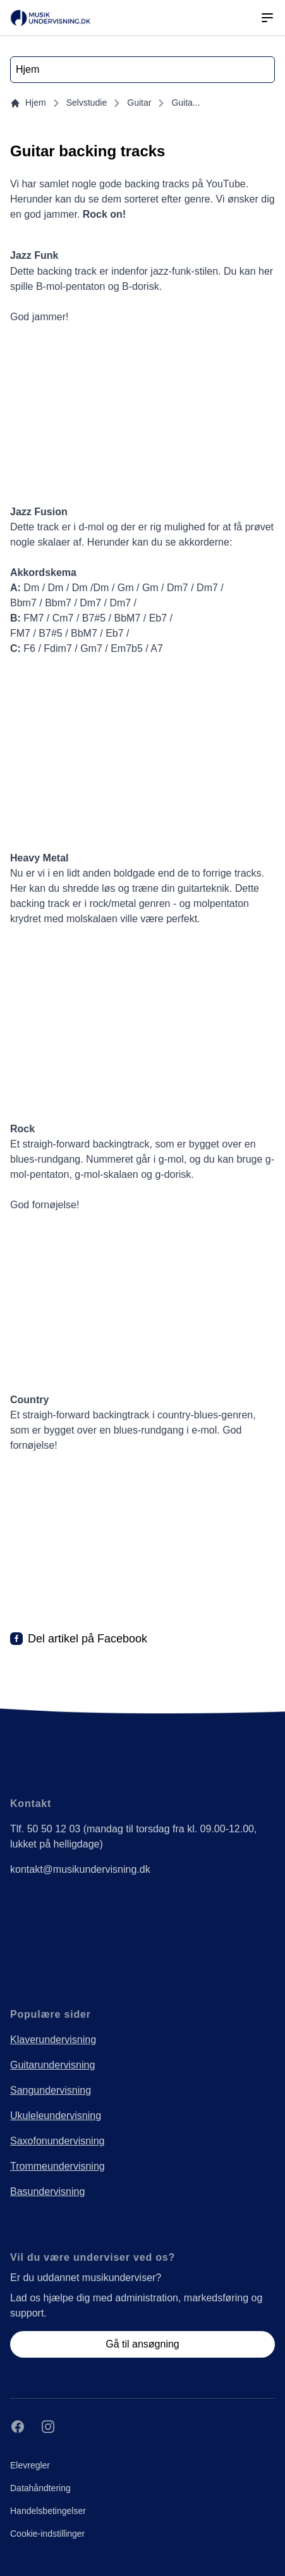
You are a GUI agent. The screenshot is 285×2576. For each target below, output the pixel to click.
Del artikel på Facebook (87, 1638)
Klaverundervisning (53, 2039)
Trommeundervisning (57, 2166)
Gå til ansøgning (142, 2344)
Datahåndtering (40, 2488)
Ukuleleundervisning (55, 2115)
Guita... (185, 102)
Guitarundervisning (52, 2065)
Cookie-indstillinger (47, 2534)
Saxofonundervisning (57, 2140)
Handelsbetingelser (48, 2511)
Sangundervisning (50, 2090)
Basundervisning (47, 2191)
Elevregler (30, 2465)
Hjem (28, 102)
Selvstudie (86, 102)
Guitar (139, 102)
